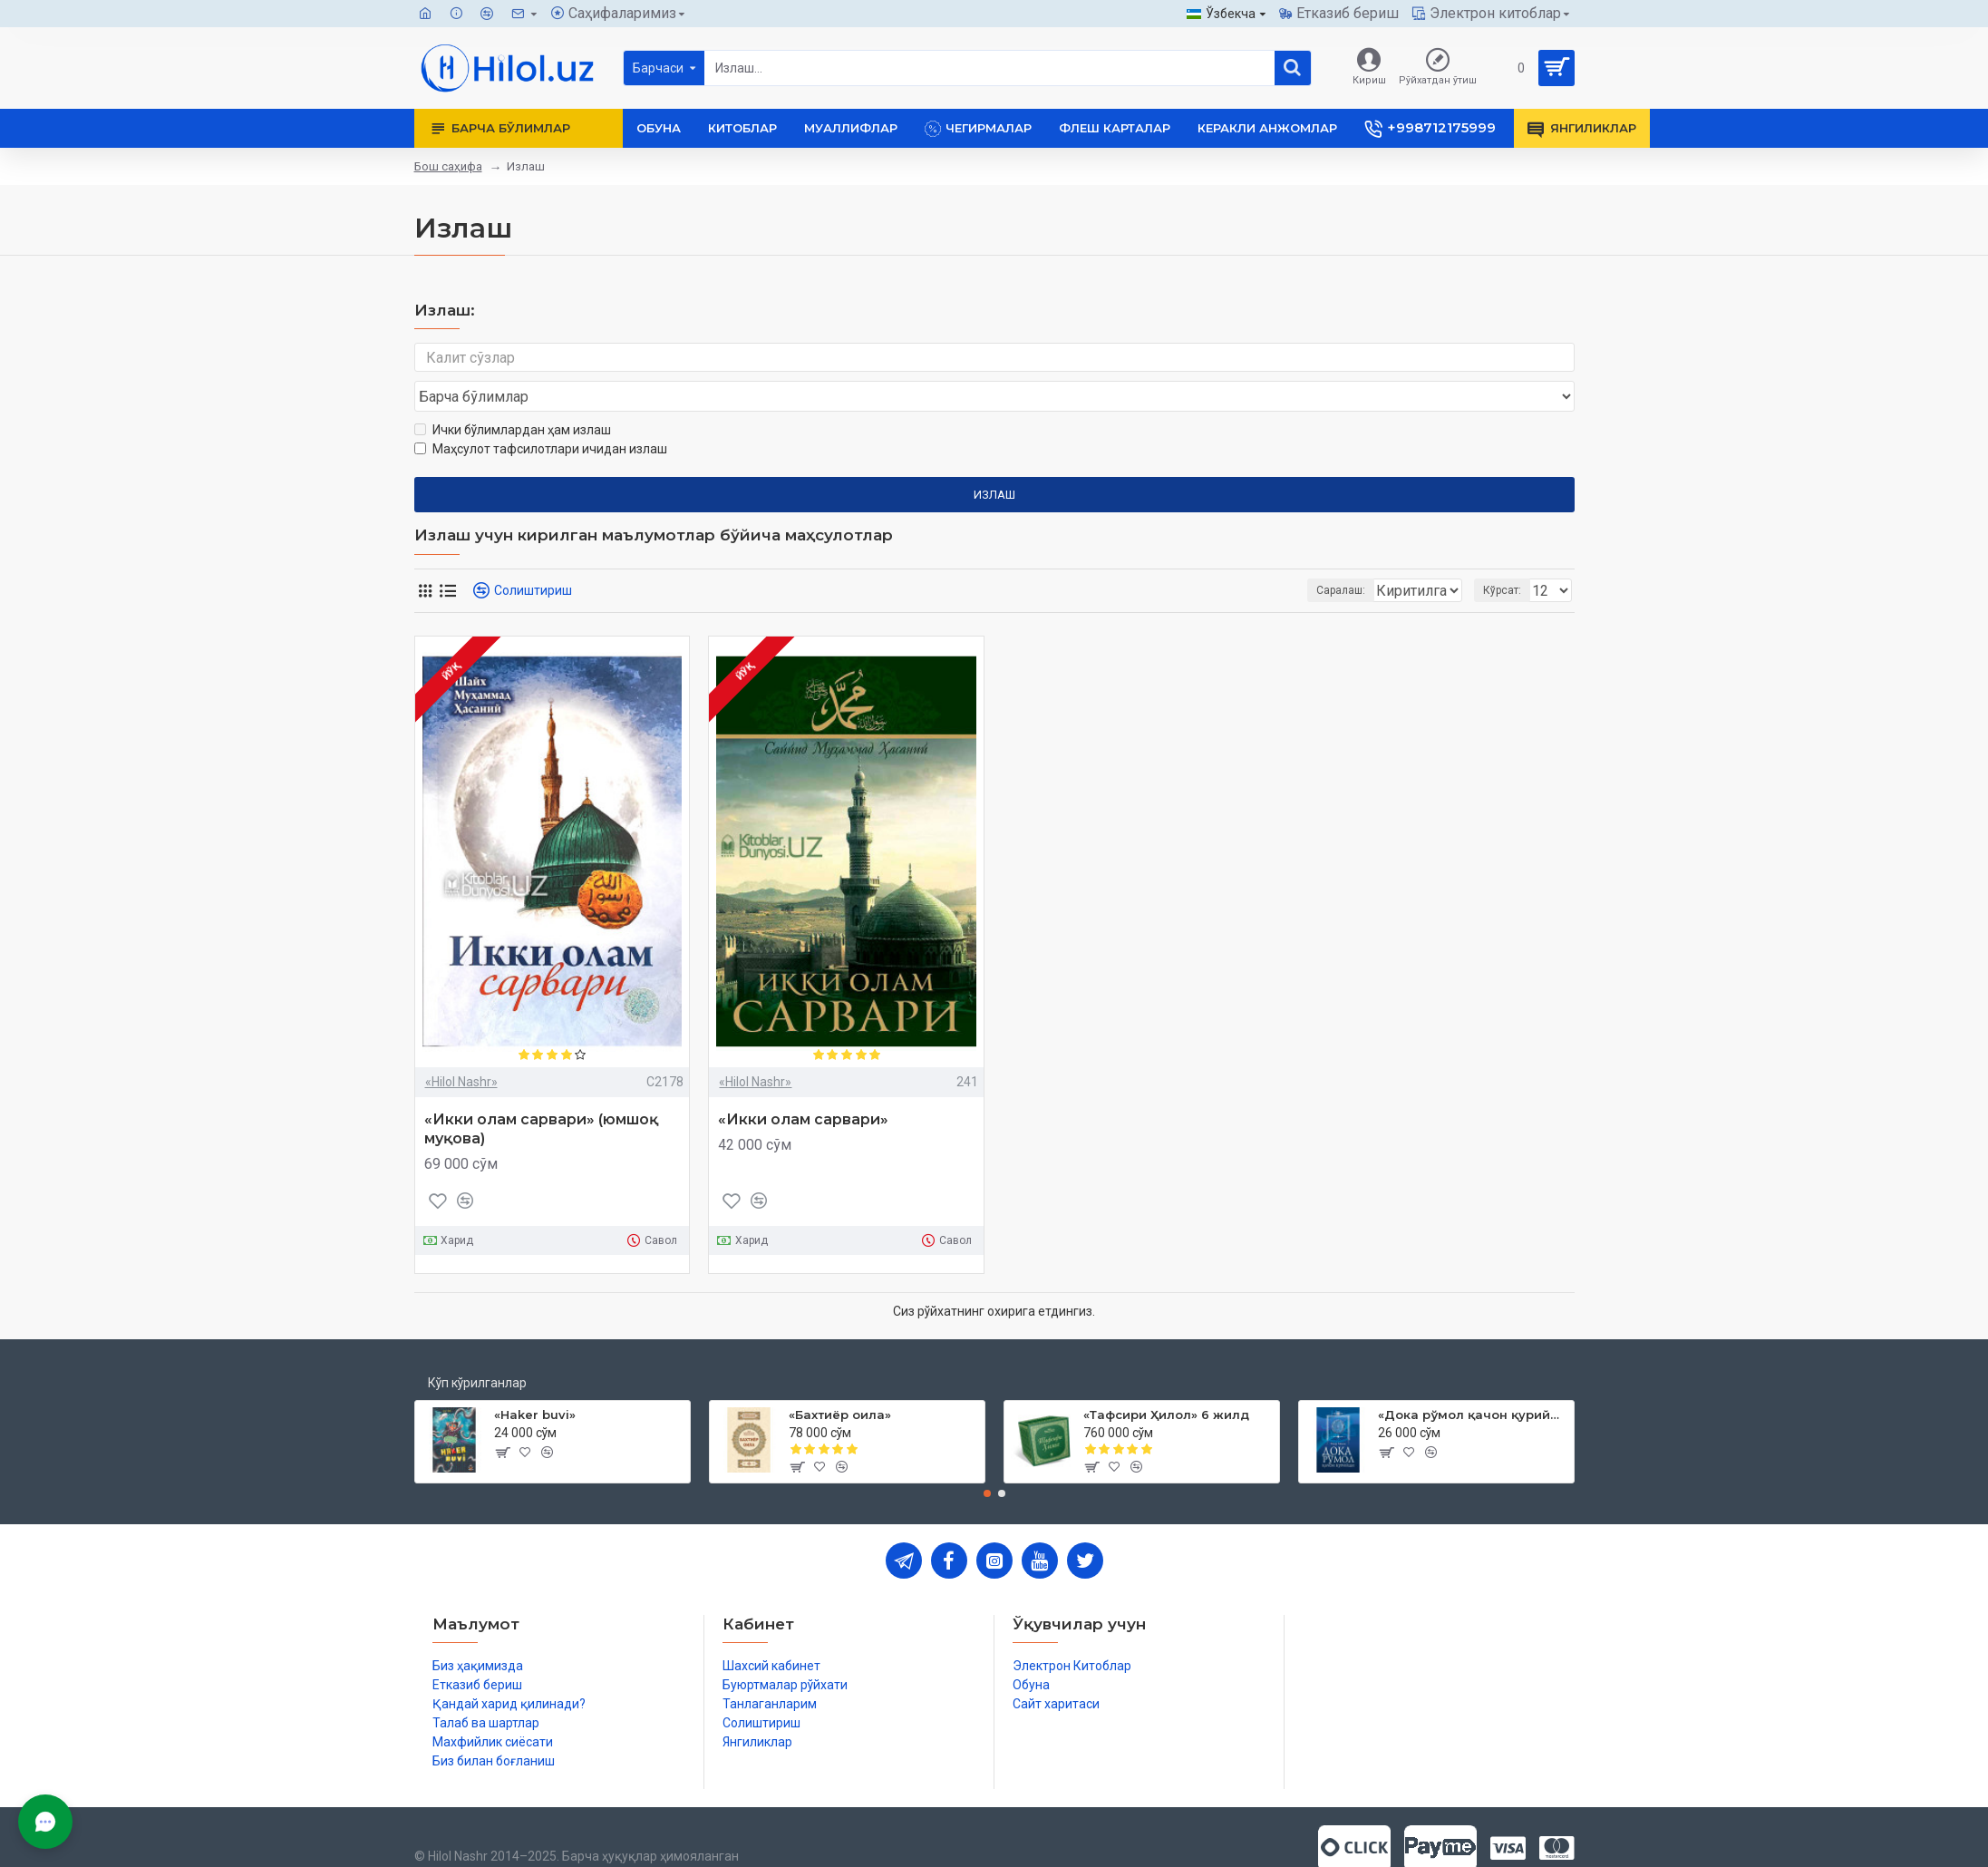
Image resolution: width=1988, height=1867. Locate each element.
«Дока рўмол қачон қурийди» (1472, 1380)
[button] (987, 1459)
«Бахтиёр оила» (840, 1380)
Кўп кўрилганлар (477, 1348)
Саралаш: (1244, 555)
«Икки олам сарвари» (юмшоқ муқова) (541, 1094)
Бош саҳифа (448, 166)
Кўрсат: (1508, 555)
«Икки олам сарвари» (803, 1085)
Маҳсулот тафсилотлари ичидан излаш (540, 414)
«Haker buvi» (535, 1380)
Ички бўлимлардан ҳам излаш (512, 395)
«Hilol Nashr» (461, 1047)
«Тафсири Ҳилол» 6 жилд (1166, 1380)
